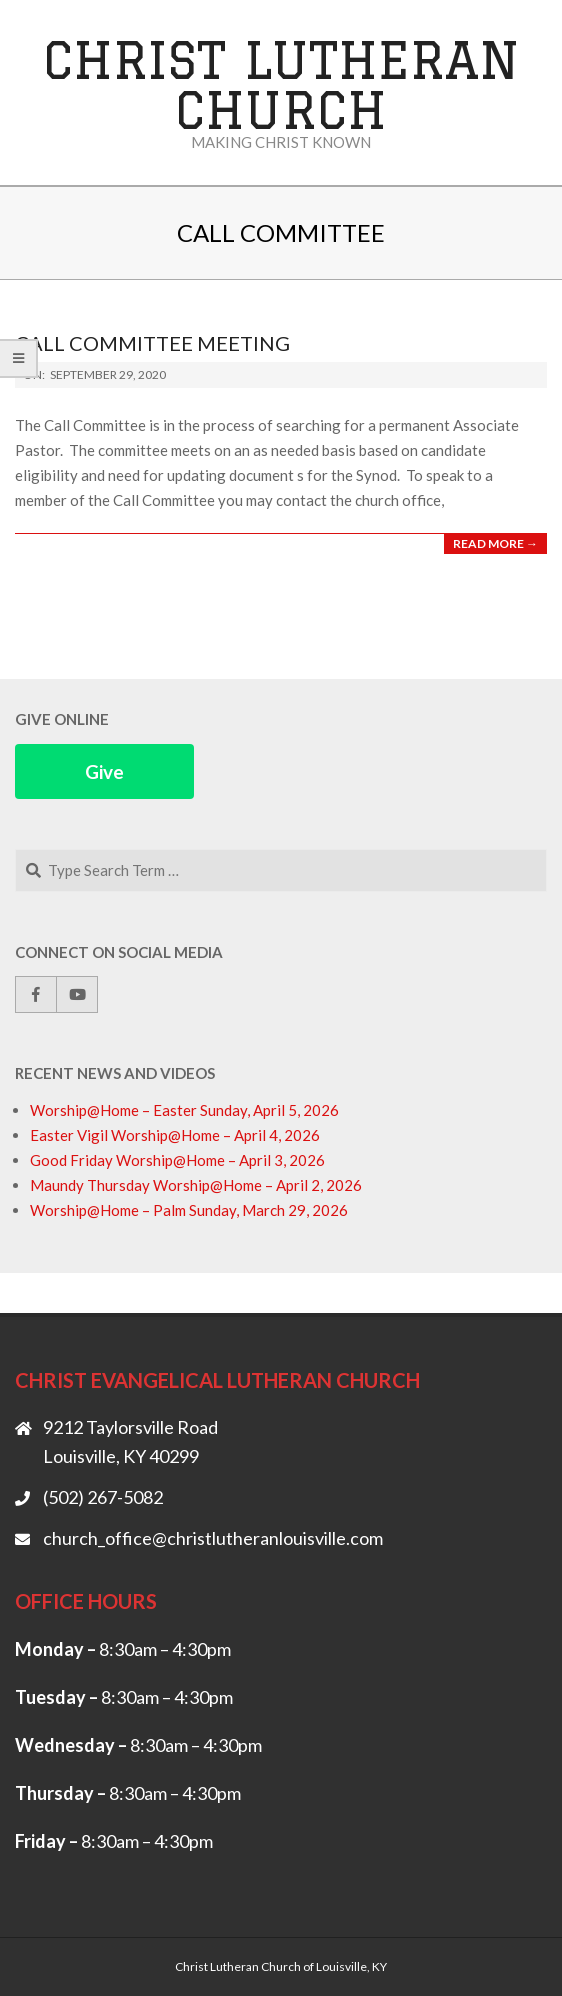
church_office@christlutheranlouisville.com (213, 1538)
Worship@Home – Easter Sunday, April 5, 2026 (184, 1110)
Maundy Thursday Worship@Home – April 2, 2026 (196, 1185)
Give (104, 771)
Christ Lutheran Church (281, 84)
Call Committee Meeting (152, 343)
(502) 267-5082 (103, 1497)
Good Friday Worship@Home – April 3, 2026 (177, 1160)
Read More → (495, 543)
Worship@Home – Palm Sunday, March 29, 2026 (189, 1210)
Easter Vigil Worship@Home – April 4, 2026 (175, 1135)
